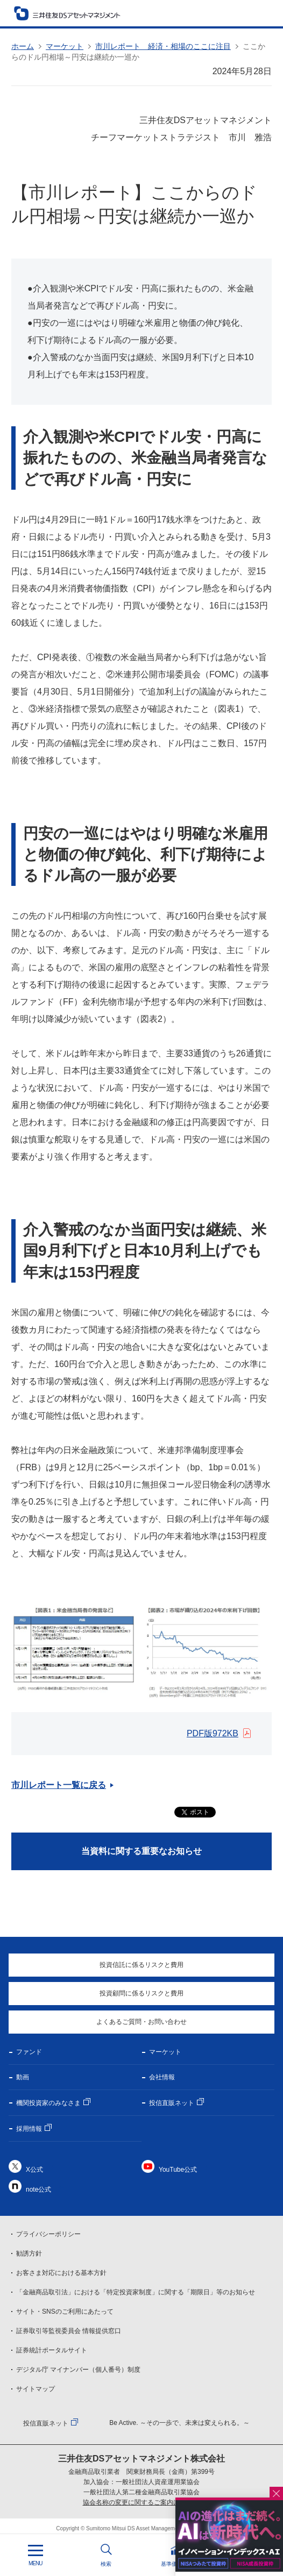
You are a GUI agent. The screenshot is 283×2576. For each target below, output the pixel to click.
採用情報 (29, 2129)
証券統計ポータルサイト (51, 2350)
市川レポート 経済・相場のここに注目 (163, 46)
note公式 (38, 2189)
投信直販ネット (171, 2103)
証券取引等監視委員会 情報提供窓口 (68, 2331)
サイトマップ (35, 2389)
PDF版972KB (212, 1733)
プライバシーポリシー (48, 2234)
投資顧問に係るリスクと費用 (141, 1993)
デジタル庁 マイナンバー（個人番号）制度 (78, 2369)
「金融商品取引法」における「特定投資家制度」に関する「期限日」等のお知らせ (135, 2292)
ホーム (22, 46)
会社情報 (162, 2077)
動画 (22, 2077)
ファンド (29, 2052)
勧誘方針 (29, 2253)
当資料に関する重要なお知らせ (141, 1851)
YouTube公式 (178, 2169)
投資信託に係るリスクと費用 (141, 1965)
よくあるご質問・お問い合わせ (141, 2022)
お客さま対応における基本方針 (61, 2273)
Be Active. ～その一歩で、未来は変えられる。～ (179, 2423)
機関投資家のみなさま (48, 2103)
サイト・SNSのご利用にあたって (65, 2311)
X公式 (34, 2169)
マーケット (64, 46)
